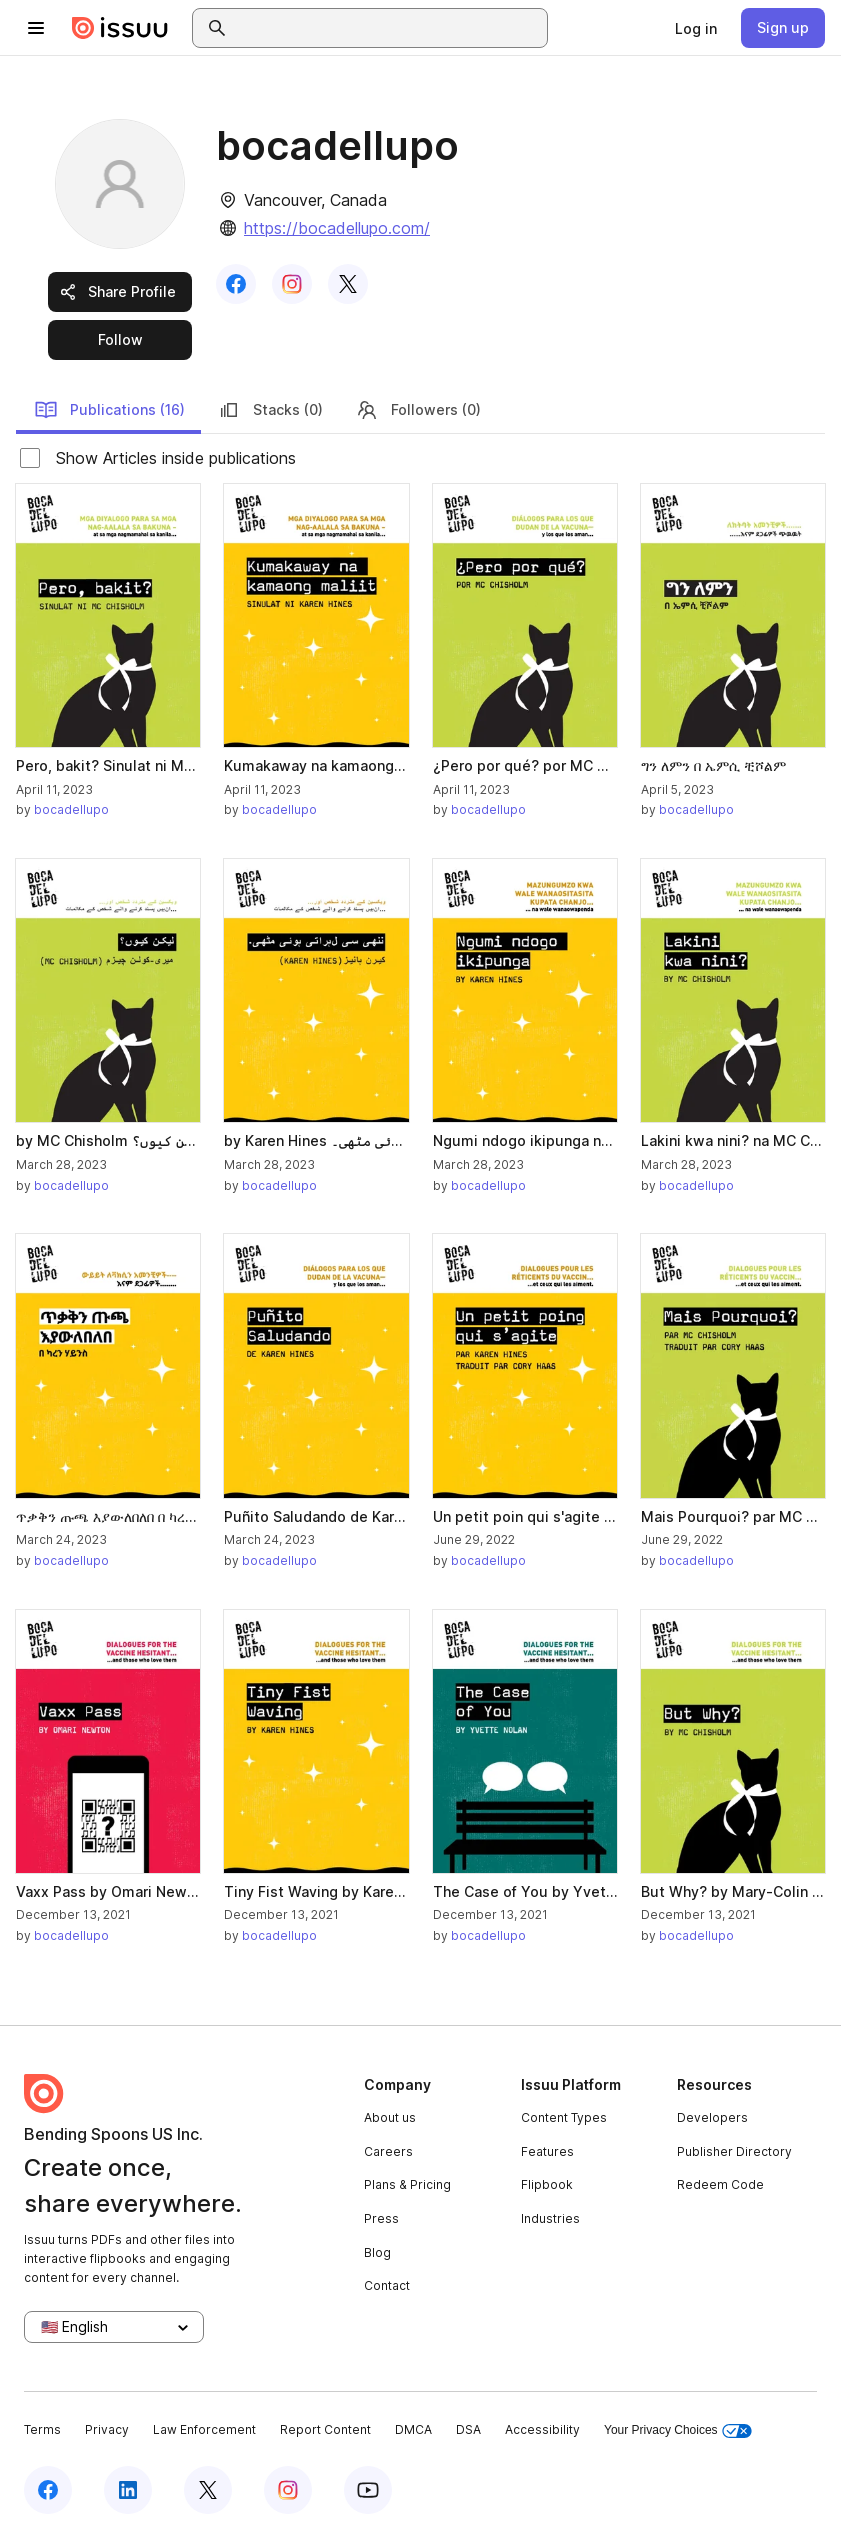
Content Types (564, 2117)
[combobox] (388, 28)
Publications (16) (109, 410)
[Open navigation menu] (36, 28)
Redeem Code (720, 2184)
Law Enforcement (204, 2429)
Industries (550, 2218)
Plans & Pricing (407, 2184)
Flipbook (547, 2184)
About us (390, 2117)
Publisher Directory (734, 2151)
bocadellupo (71, 809)
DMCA (413, 2429)
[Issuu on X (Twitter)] (208, 2490)
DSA (468, 2429)
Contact (387, 2285)
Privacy (107, 2429)
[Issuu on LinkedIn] (128, 2490)
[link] (696, 28)
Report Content (325, 2429)
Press (381, 2218)
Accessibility (542, 2429)
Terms (42, 2429)
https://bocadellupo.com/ (337, 228)
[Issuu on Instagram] (288, 2490)
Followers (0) (418, 410)
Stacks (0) (270, 410)
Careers (388, 2151)
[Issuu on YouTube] (368, 2490)
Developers (712, 2117)
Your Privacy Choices (678, 2430)
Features (547, 2151)
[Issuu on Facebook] (48, 2490)
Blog (377, 2252)
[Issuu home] (120, 28)
